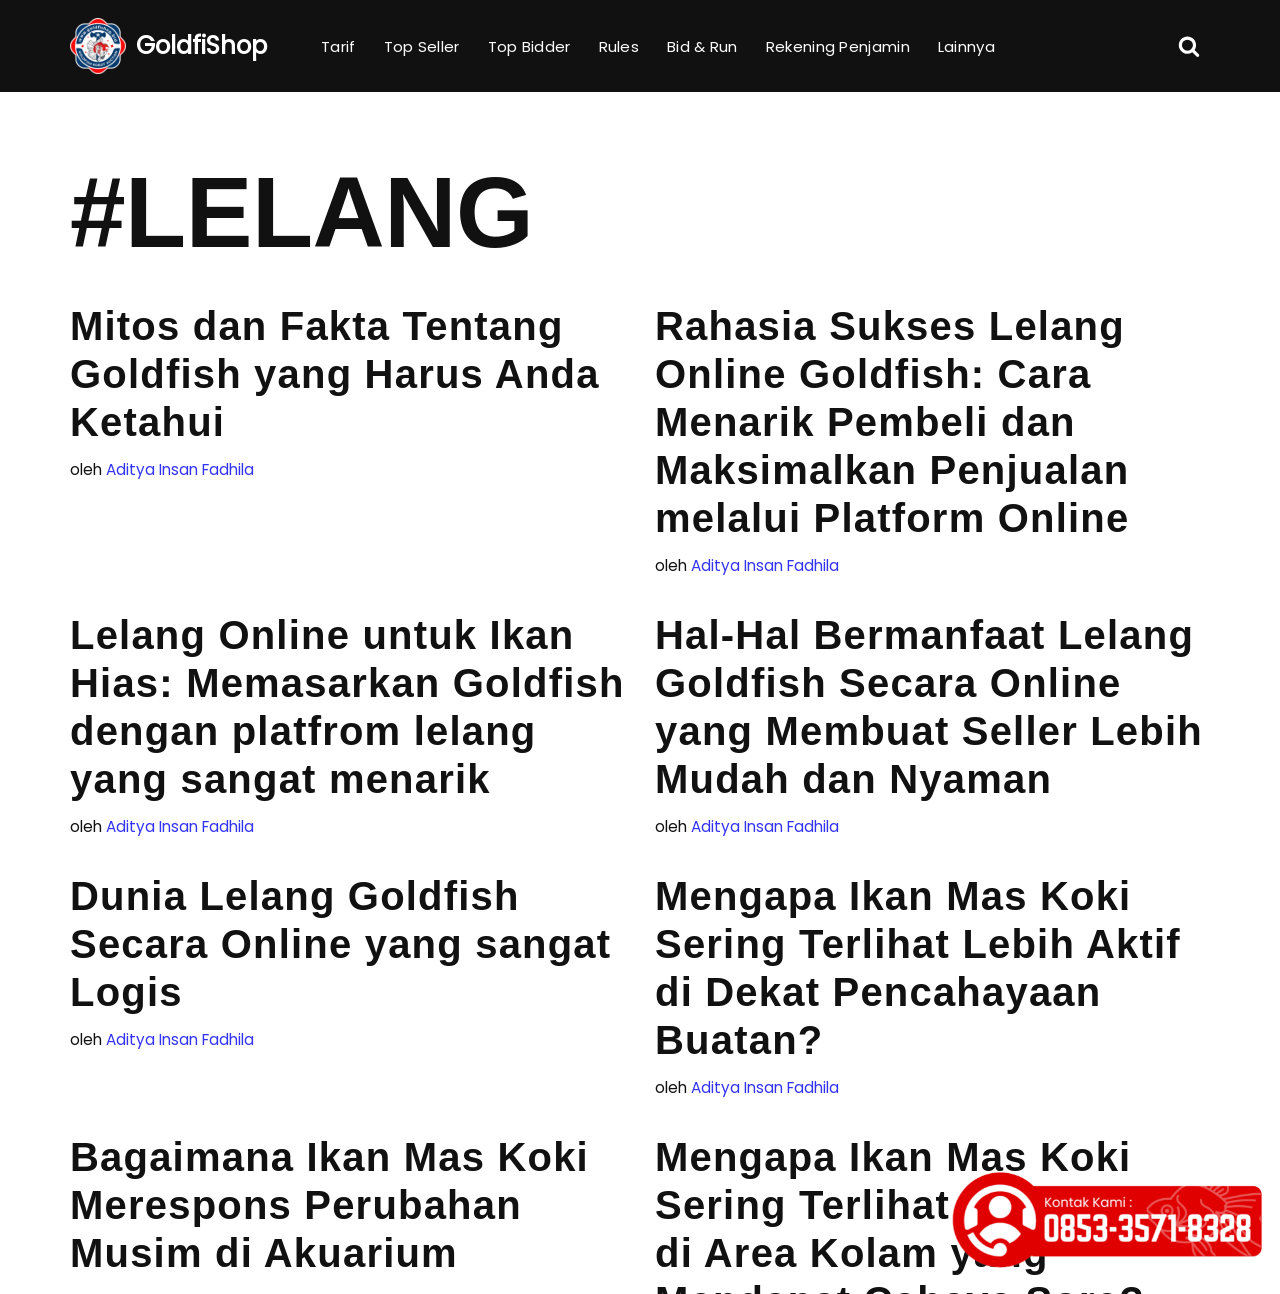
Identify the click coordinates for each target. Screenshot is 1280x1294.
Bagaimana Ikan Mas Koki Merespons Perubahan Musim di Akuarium (329, 1205)
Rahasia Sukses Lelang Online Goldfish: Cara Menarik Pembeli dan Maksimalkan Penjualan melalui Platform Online (892, 422)
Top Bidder (529, 46)
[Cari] (1189, 46)
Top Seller (422, 46)
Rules (619, 46)
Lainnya (966, 46)
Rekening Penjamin (838, 46)
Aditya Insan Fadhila (180, 469)
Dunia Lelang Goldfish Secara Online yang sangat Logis (340, 944)
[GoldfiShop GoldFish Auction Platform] (168, 46)
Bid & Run (702, 46)
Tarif (338, 46)
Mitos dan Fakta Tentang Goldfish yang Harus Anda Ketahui (335, 374)
